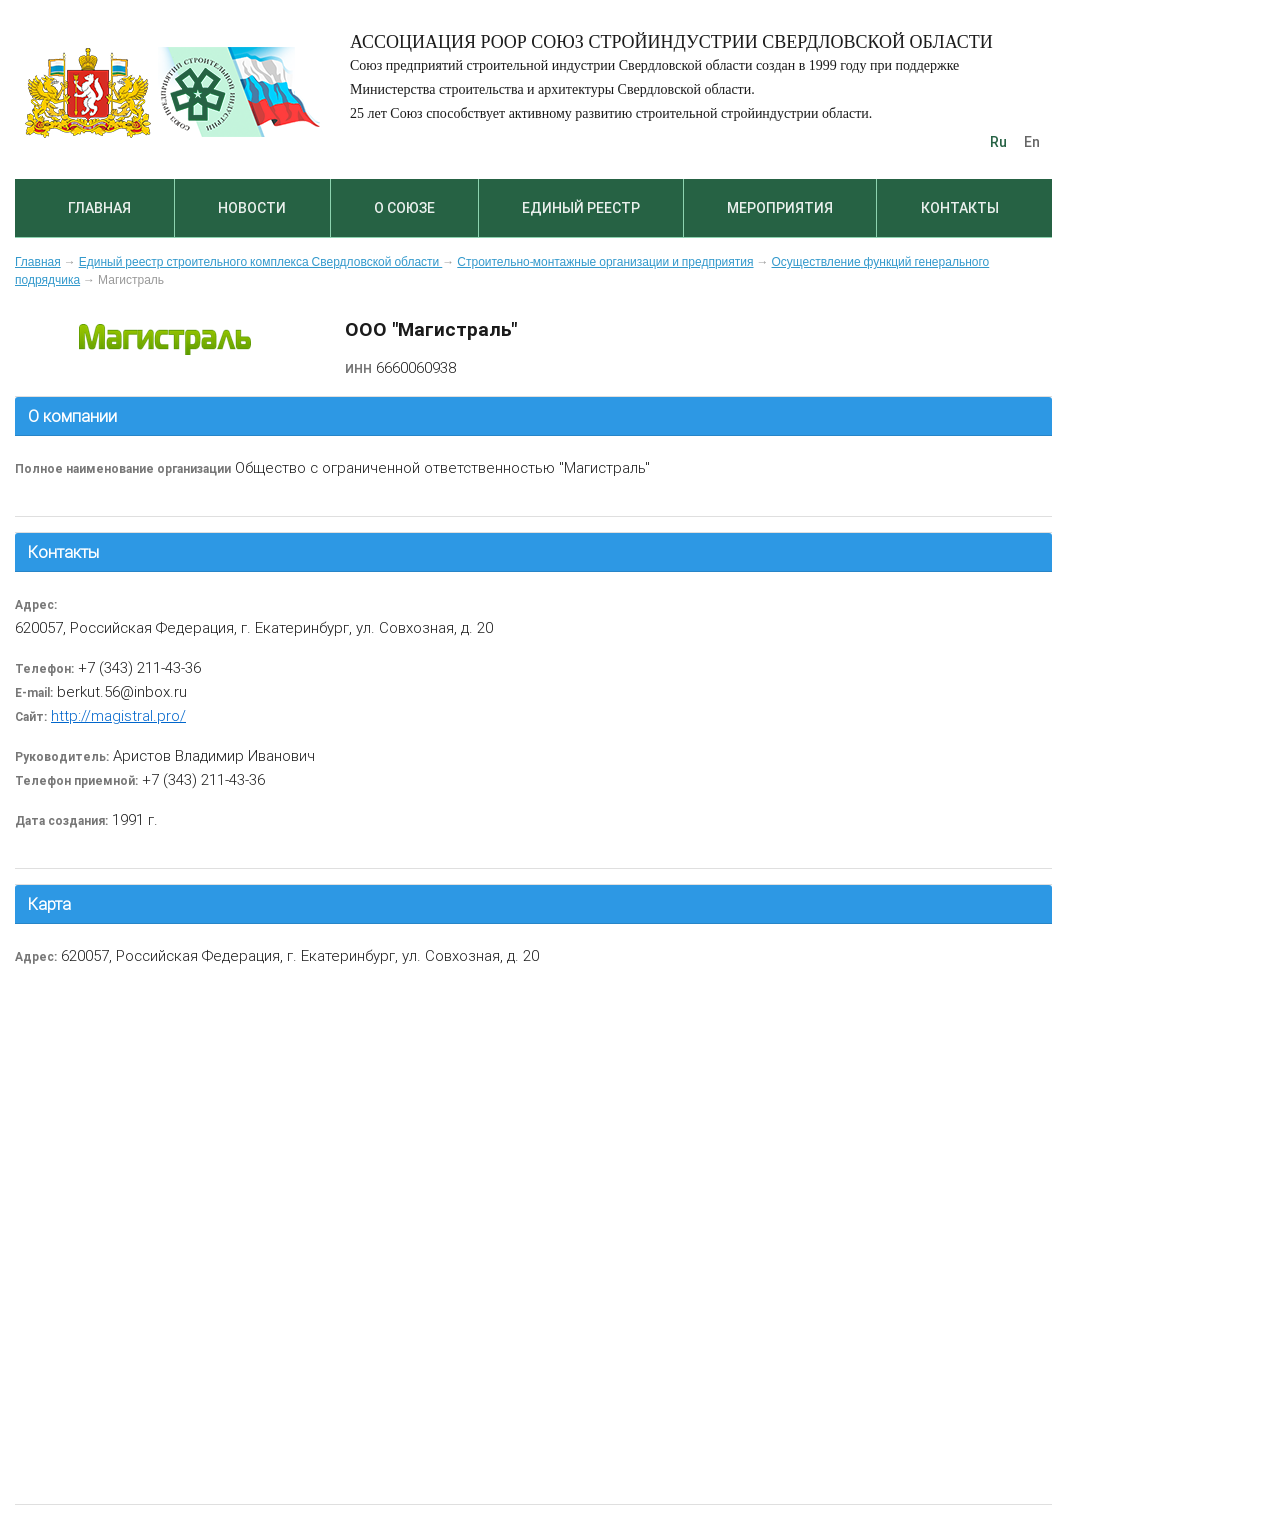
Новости (252, 208)
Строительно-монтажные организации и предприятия (605, 262)
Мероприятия (780, 208)
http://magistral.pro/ (118, 715)
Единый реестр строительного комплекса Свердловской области (261, 262)
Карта (49, 904)
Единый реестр (581, 208)
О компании (72, 416)
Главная (99, 208)
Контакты (960, 208)
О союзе (404, 208)
